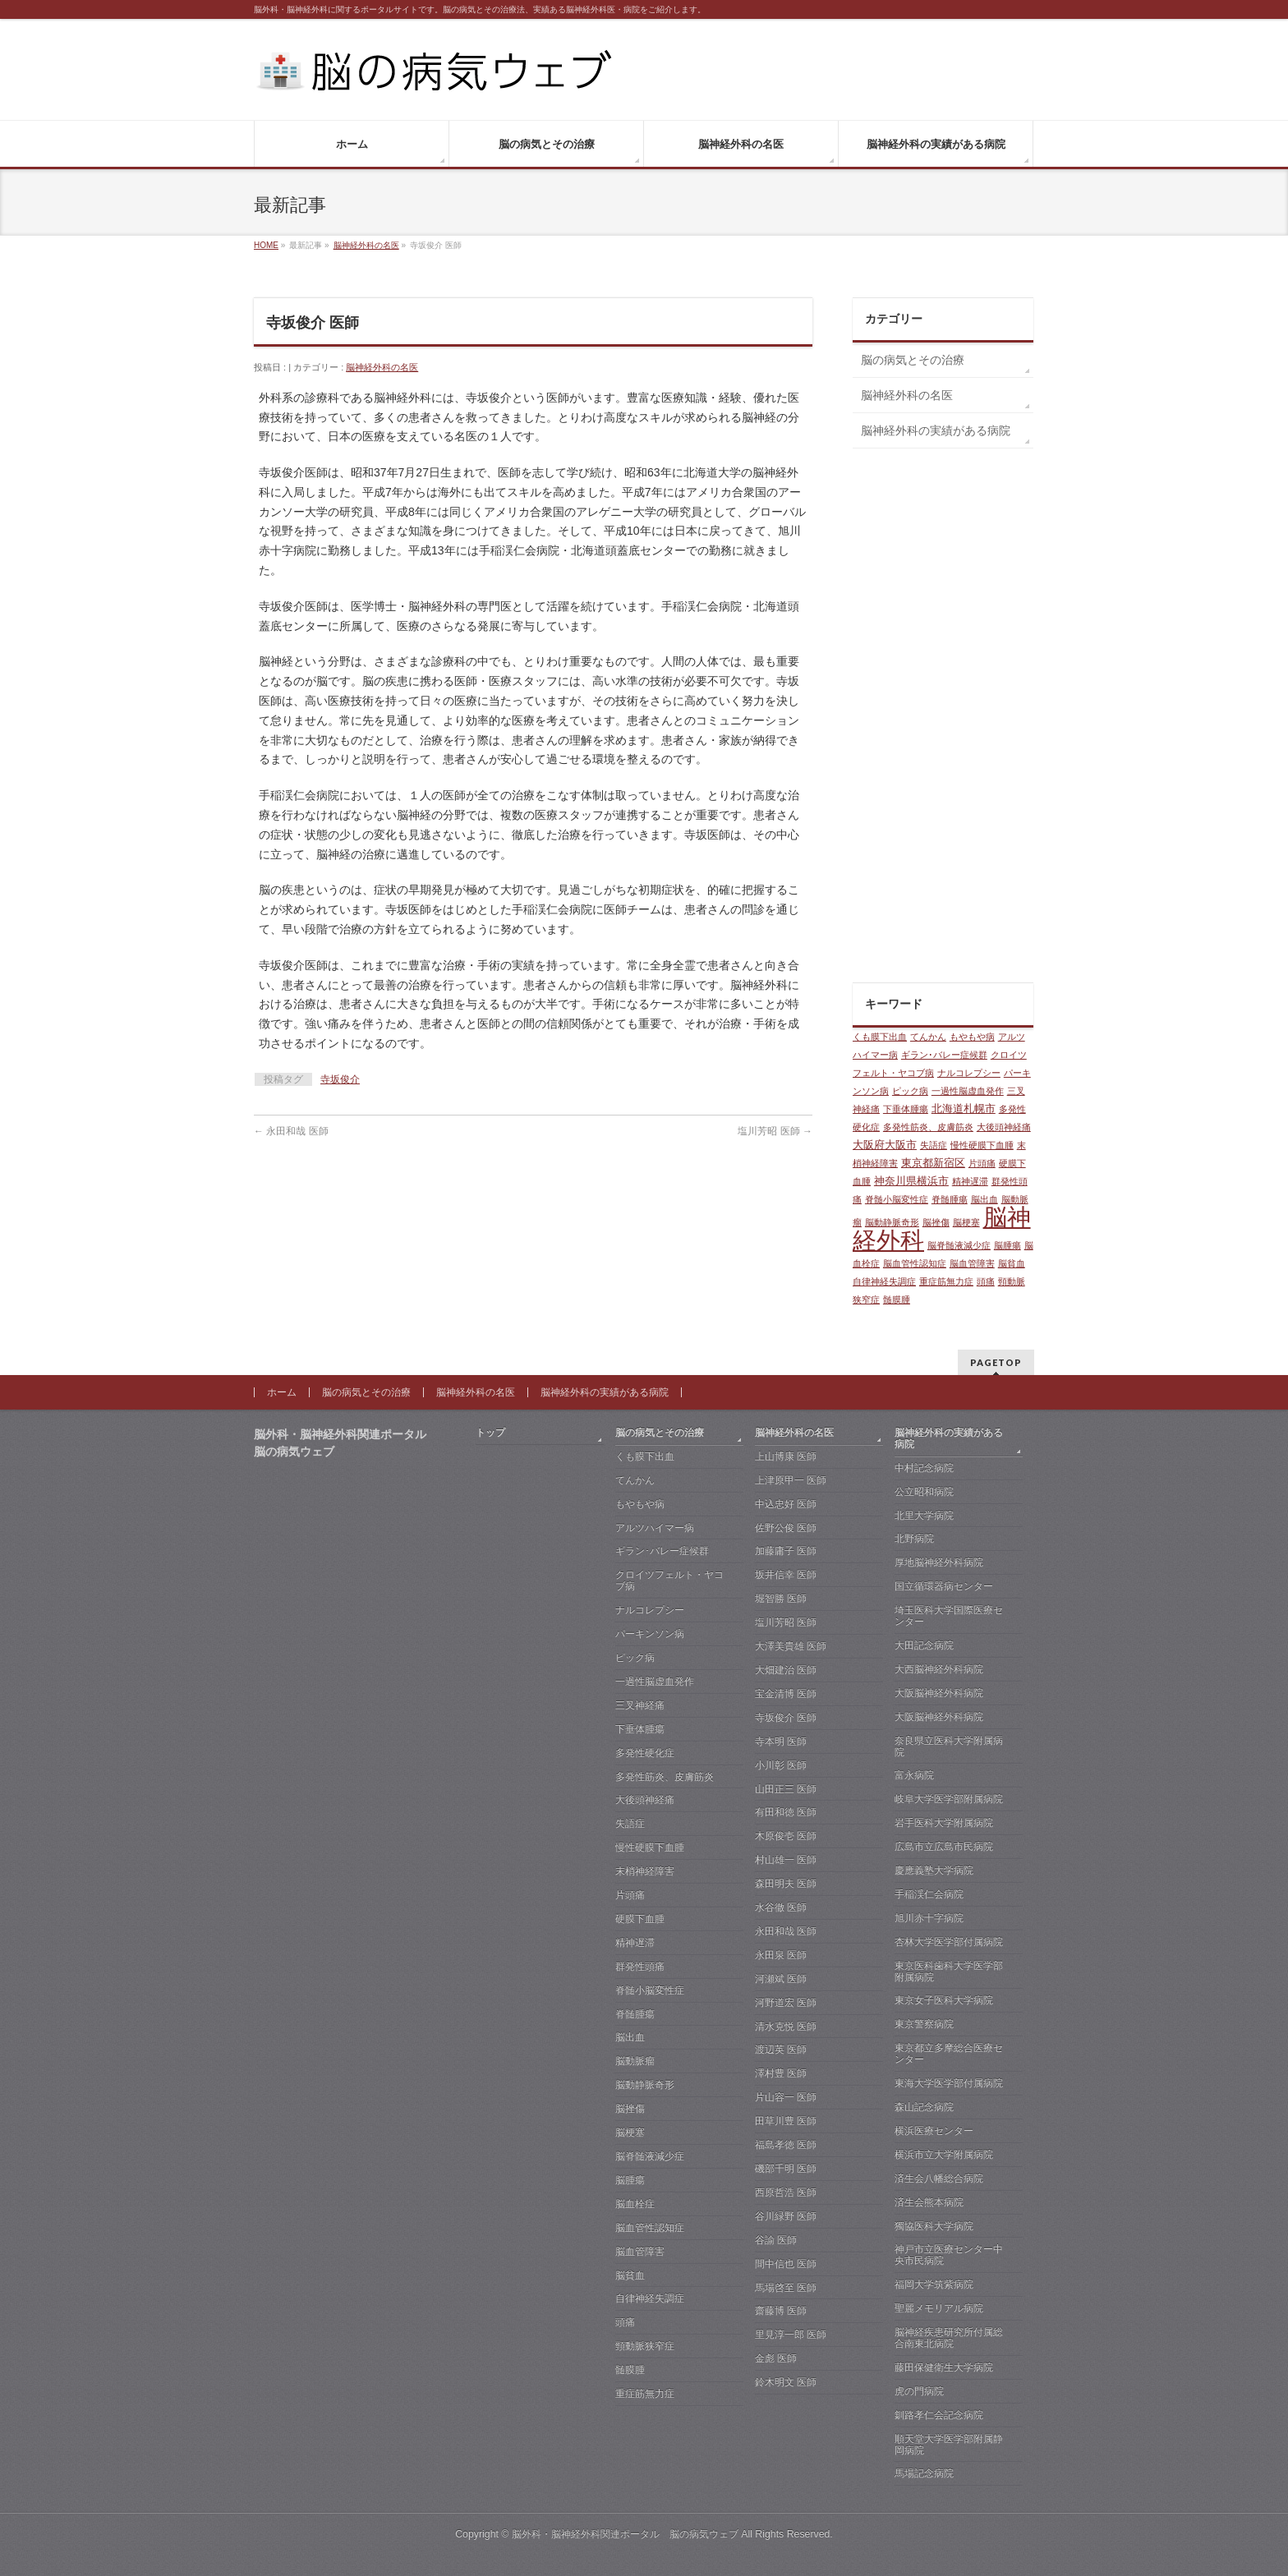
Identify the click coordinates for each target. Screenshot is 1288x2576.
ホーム (282, 1392)
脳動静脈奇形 (644, 2085)
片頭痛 (630, 1895)
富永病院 (914, 1775)
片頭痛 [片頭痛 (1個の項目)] (982, 1163)
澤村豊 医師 (781, 2073)
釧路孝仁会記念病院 (939, 2415)
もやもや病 (640, 1504)
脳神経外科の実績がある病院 (935, 430)
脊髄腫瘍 (635, 2014)
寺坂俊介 (340, 1079)
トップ (490, 1432)
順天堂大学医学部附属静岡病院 (949, 2444)
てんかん (635, 1480)
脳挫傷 (630, 2108)
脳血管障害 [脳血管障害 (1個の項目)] (972, 1263)
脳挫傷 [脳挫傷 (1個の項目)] (936, 1222)
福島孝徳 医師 (785, 2144)
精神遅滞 (635, 1942)
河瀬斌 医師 (781, 1979)
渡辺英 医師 (781, 2049)
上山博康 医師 (785, 1456)
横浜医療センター (934, 2131)
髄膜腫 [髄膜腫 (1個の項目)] (896, 1299)
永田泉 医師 (781, 1955)
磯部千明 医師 (785, 2168)
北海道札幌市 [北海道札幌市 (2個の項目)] (964, 1108)
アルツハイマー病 (654, 1528)
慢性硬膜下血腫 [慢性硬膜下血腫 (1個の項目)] (982, 1145)
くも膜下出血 (644, 1456)
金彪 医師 (776, 2358)
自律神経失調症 (649, 2298)
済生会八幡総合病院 (939, 2178)
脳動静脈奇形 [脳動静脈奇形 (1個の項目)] (892, 1222)
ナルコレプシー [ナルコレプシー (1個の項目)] (968, 1073)
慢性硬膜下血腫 (649, 1847)
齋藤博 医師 (781, 2310)
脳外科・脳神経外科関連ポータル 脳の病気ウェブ (625, 2534)
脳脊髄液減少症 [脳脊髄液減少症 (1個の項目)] (959, 1245)
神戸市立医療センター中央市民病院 (949, 2254)
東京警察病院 (924, 2024)
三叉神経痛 (640, 1705)
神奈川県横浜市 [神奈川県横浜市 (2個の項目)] (911, 1181)
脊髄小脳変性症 (649, 1990)
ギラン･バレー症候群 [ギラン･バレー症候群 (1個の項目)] (944, 1055)
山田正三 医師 (785, 1789)
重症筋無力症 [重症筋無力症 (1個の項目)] (946, 1281)
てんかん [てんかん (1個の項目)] (928, 1037)
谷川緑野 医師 (785, 2216)
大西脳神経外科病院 (939, 1669)
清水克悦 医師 (785, 2026)
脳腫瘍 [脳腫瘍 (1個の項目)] (1007, 1245)
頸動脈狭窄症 (644, 2346)
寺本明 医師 (781, 1741)
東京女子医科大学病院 (944, 2000)
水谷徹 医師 (781, 1907)
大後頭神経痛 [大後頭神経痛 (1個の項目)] (1004, 1127)
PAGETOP (996, 1362)
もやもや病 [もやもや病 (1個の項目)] (972, 1037)
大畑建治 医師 (785, 1670)
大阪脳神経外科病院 (939, 1693)
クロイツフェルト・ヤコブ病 (669, 1580)
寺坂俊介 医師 (785, 1717)
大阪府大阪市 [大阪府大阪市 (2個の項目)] (885, 1144)
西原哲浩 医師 (785, 2192)
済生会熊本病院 (929, 2202)
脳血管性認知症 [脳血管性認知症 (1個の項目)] (914, 1263)
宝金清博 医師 (785, 1694)
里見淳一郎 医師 (790, 2334)
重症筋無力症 (644, 2393)
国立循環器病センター (944, 1586)
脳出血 (630, 2037)
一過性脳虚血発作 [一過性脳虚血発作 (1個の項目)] (968, 1091)
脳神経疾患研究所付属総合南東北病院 (949, 2337)
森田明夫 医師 (785, 1883)
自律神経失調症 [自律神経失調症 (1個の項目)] (884, 1281)
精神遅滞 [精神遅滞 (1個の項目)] (970, 1181)
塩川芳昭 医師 (775, 1131)
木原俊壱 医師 (785, 1836)
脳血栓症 (635, 2204)
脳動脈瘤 (635, 2061)
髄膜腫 (630, 2370)
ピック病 (635, 1657)
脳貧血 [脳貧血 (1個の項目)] (1011, 1263)
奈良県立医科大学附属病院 (949, 1746)
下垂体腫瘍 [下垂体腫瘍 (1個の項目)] (905, 1109)
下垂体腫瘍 (640, 1729)
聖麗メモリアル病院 (939, 2308)
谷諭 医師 (776, 2240)
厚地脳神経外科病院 (939, 1562)
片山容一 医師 (785, 2097)
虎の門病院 (919, 2391)
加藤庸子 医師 (785, 1551)
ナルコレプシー (649, 1610)
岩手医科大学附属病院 (944, 1822)
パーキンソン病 (649, 1634)
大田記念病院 (924, 1645)
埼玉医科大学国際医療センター (949, 1615)
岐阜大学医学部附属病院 (949, 1799)
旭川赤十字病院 (929, 1918)
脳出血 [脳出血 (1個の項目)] (984, 1199)
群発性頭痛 (640, 1966)
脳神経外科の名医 (366, 245)
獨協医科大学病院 (934, 2226)
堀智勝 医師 (781, 1598)
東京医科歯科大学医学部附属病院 (949, 1971)
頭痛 (625, 2322)
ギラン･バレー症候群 (662, 1551)
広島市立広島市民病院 (944, 1846)
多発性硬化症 (644, 1753)
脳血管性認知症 (649, 2227)
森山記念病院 (924, 2107)
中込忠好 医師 (785, 1504)
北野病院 (914, 1538)
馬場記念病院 (924, 2473)
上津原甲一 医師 (790, 1480)
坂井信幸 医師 (785, 1574)
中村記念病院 (924, 1468)
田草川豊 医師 (785, 2121)
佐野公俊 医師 (785, 1528)
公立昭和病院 (924, 1491)
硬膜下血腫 (640, 1919)
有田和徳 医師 (785, 1812)
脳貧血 (630, 2275)
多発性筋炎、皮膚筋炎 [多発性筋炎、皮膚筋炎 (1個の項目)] (928, 1127)
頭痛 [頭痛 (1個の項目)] (986, 1281)
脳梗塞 (630, 2132)
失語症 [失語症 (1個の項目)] (933, 1145)
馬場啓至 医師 (785, 2287)
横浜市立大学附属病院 (944, 2154)
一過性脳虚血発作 (654, 1681)
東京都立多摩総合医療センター (949, 2053)
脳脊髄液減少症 (649, 2156)
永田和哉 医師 (291, 1131)
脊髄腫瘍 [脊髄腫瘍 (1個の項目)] (950, 1199)
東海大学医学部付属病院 (949, 2083)
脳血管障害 (640, 2251)
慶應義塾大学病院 (934, 1870)
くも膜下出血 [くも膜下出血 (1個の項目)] (880, 1037)
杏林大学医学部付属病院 (949, 1942)
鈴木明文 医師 (785, 2382)
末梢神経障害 (644, 1871)
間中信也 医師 (785, 2264)
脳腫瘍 (630, 2180)
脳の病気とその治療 (912, 359)
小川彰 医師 (781, 1765)
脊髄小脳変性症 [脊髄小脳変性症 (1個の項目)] (896, 1199)
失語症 (630, 1823)
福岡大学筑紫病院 (934, 2284)
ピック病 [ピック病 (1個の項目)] (910, 1091)
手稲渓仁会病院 (929, 1894)
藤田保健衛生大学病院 (944, 2367)
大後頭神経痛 (644, 1800)
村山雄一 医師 (785, 1859)
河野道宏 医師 (785, 2002)
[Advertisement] (943, 719)
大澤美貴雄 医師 (790, 1646)
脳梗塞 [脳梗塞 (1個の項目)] (966, 1222)
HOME (266, 245)
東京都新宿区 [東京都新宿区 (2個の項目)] (933, 1163)
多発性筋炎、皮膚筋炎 (664, 1776)
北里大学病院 (924, 1515)
